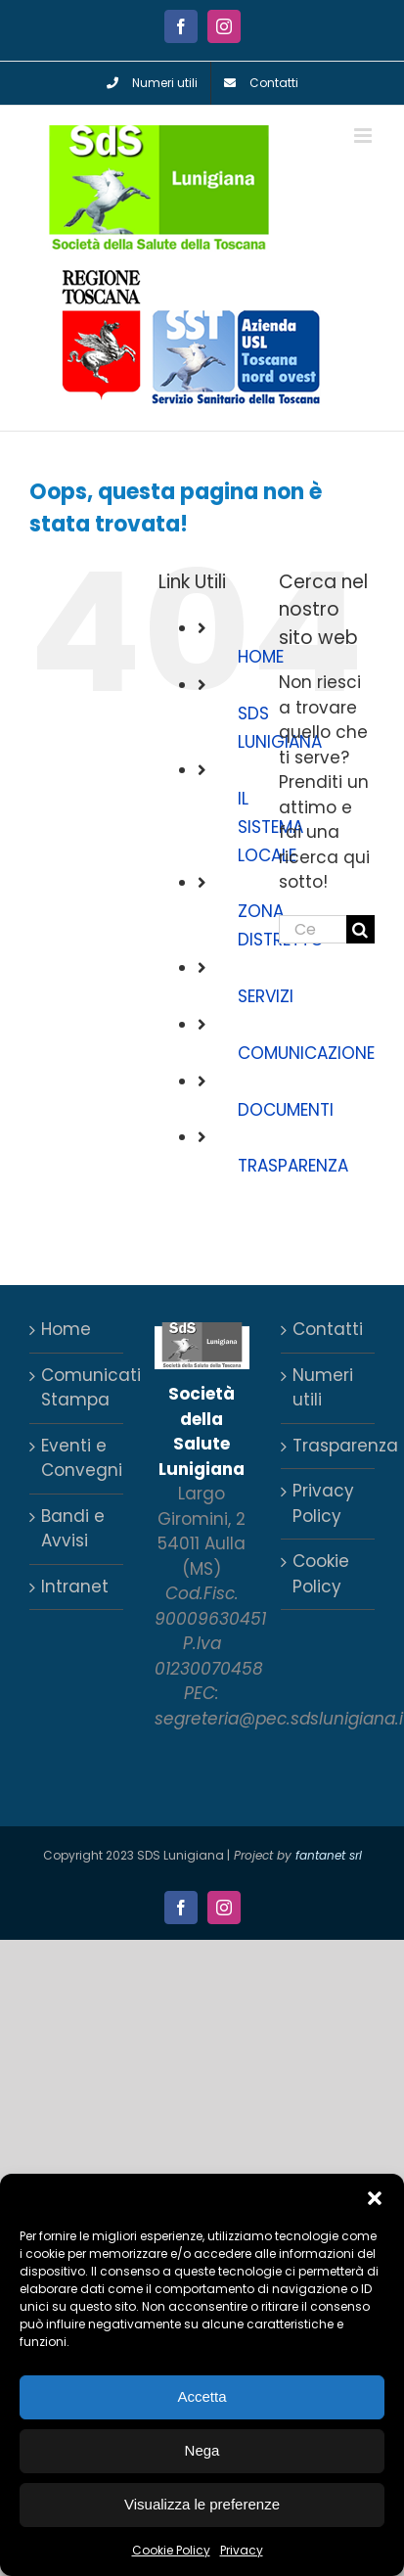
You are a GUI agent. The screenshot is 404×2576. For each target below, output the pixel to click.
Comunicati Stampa (77, 1387)
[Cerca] (360, 929)
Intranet (75, 1586)
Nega (202, 2450)
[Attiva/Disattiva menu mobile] (364, 135)
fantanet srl (328, 1855)
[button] (374, 2198)
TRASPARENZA (293, 1165)
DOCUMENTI (286, 1110)
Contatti (327, 1329)
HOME (261, 656)
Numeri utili (322, 1387)
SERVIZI (265, 996)
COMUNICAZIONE (306, 1053)
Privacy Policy (323, 1503)
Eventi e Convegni (77, 1458)
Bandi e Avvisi (73, 1528)
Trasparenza (328, 1445)
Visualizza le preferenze (202, 2504)
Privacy (241, 2550)
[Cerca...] (312, 929)
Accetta (201, 2396)
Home (66, 1329)
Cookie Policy (171, 2550)
